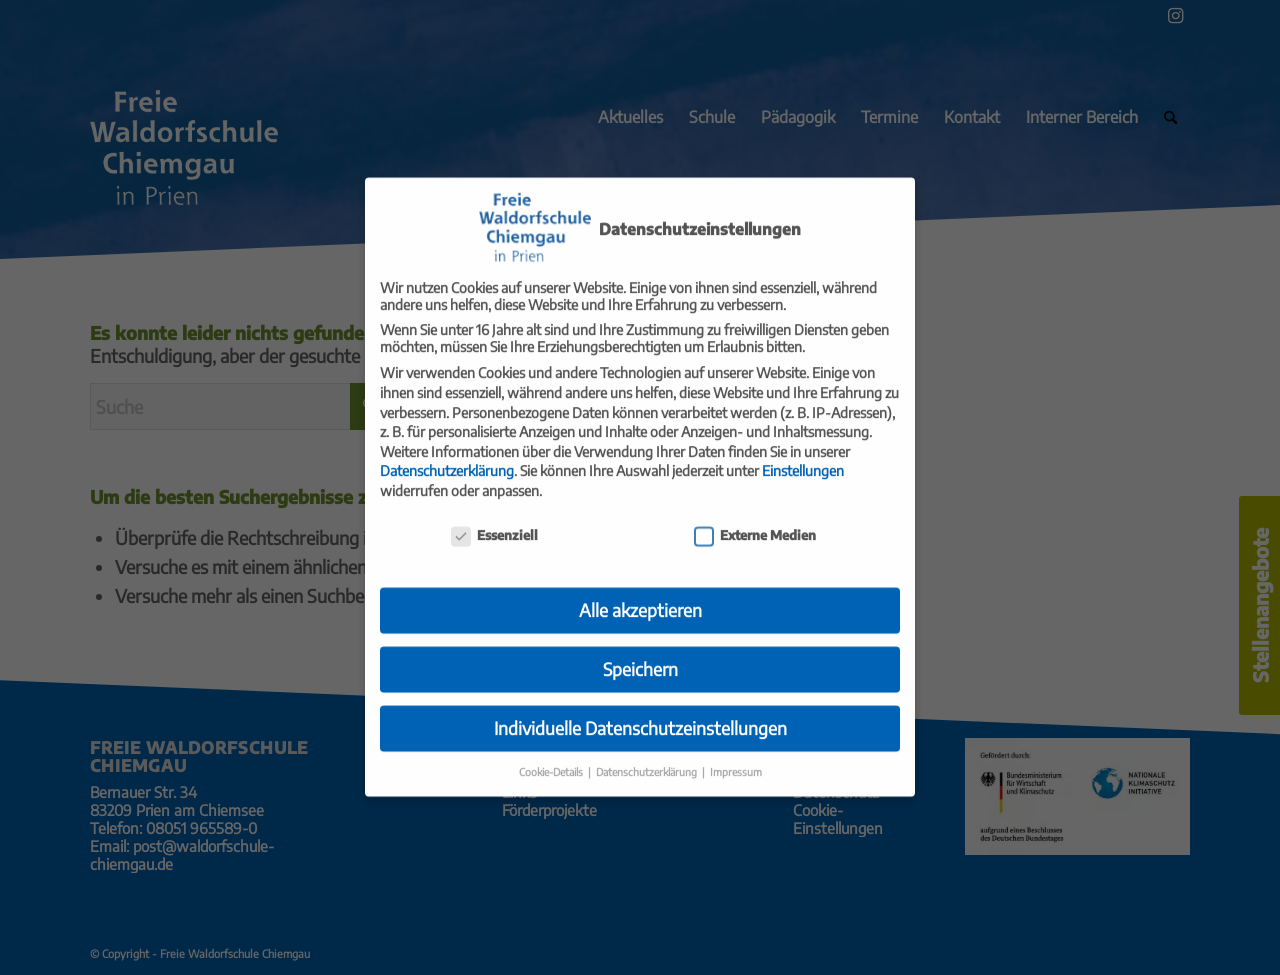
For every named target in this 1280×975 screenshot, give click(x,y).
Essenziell (494, 517)
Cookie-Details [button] (552, 753)
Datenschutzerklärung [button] (648, 753)
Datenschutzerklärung (447, 452)
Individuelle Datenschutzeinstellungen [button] (640, 710)
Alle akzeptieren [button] (640, 592)
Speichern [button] (640, 651)
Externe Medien (755, 517)
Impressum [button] (736, 753)
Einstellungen (803, 452)
